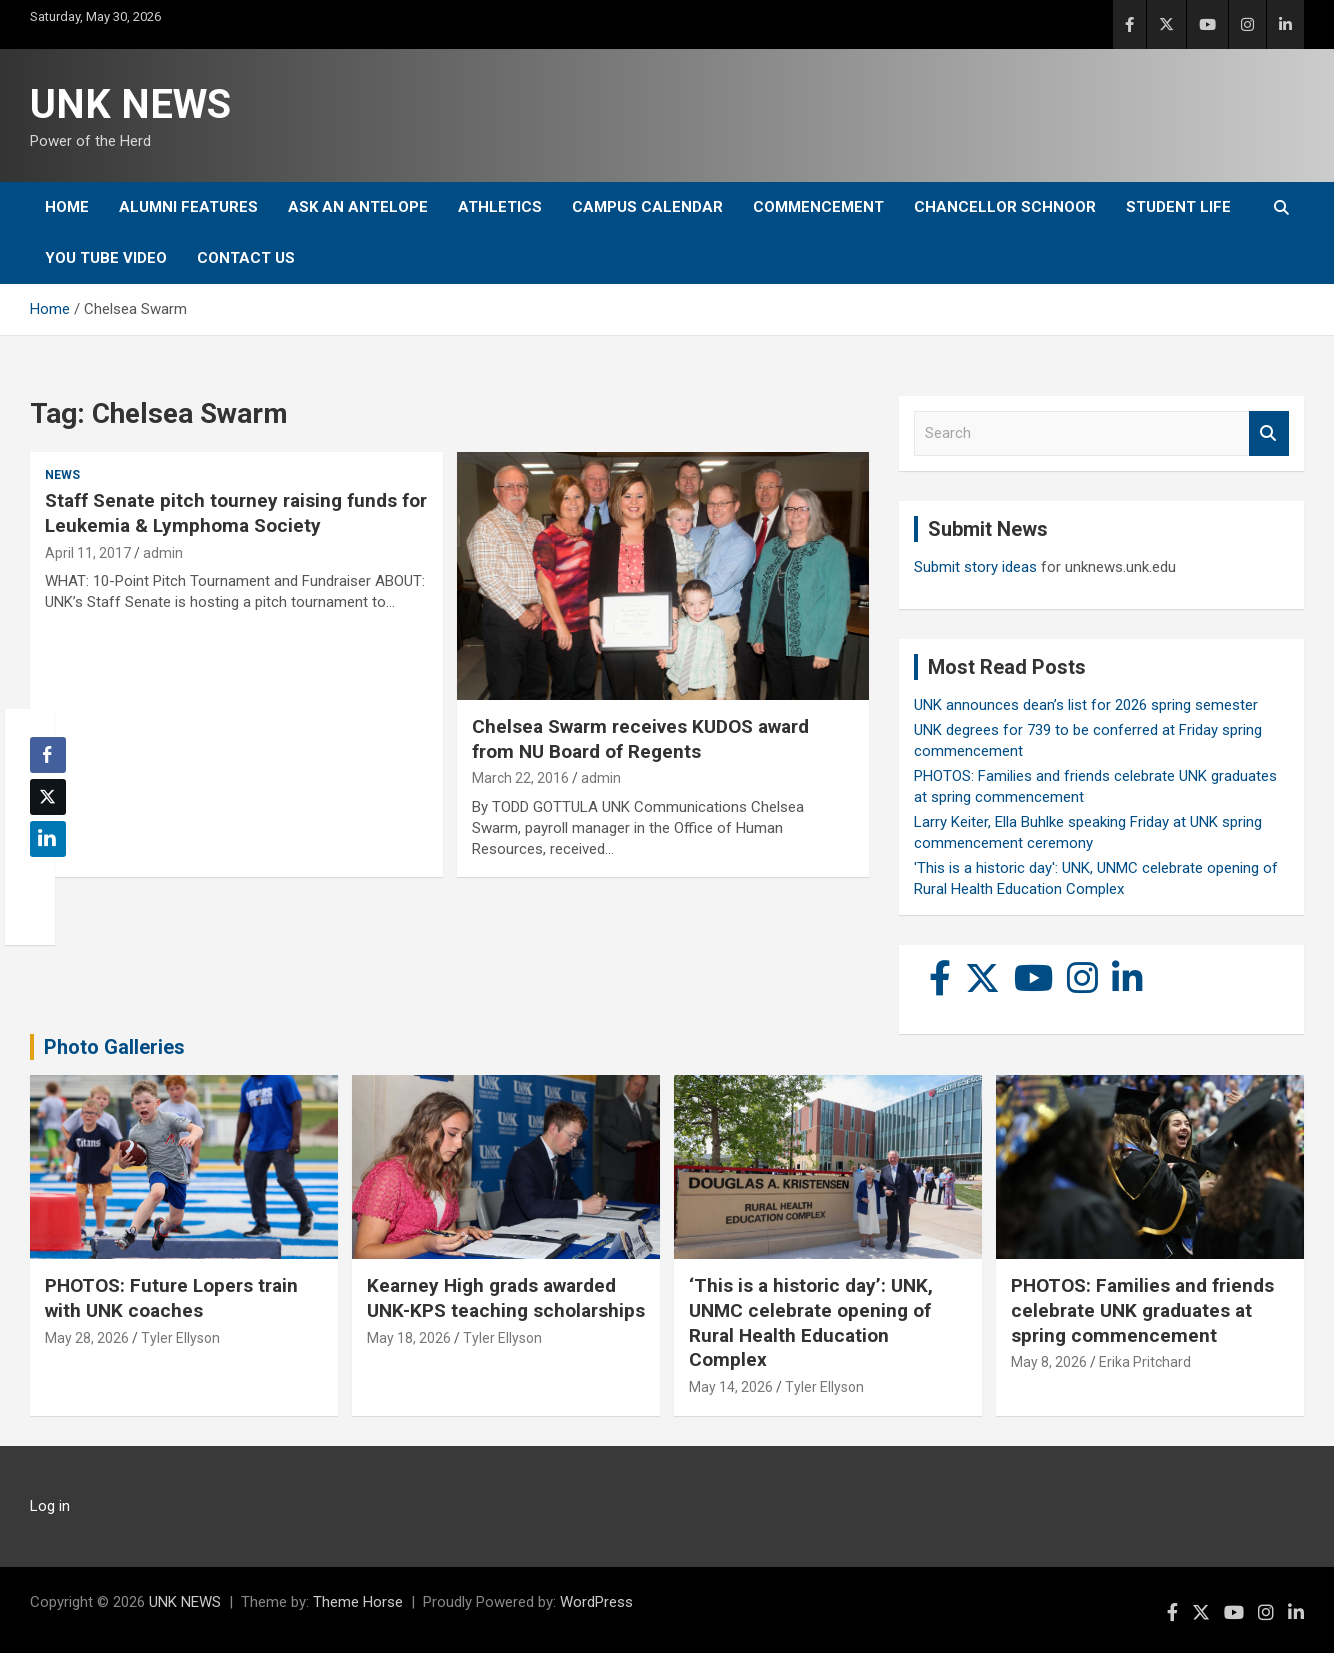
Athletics (500, 207)
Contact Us (246, 258)
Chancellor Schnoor (1005, 207)
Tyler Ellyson (180, 1338)
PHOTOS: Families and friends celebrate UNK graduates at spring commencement (1142, 1310)
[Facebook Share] (48, 755)
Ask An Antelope (358, 207)
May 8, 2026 (1049, 1362)
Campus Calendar (647, 207)
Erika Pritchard (1145, 1362)
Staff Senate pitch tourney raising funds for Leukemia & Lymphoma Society (236, 513)
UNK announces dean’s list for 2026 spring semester (1086, 705)
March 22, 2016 (520, 778)
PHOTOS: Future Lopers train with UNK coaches (171, 1298)
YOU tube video (106, 258)
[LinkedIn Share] (48, 839)
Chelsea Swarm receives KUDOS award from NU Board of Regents (640, 739)
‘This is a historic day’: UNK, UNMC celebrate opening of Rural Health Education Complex (811, 1322)
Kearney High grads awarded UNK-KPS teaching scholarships (506, 1298)
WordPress (596, 1602)
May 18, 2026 (409, 1338)
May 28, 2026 (87, 1338)
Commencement (818, 207)
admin (163, 553)
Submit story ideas (975, 567)
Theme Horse (358, 1602)
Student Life (1178, 207)
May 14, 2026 (731, 1387)
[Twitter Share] (48, 797)
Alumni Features (188, 207)
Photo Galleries (114, 1047)
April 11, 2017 (88, 553)
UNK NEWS (130, 104)
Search (1269, 433)
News (62, 475)
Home (67, 207)
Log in (50, 1506)
